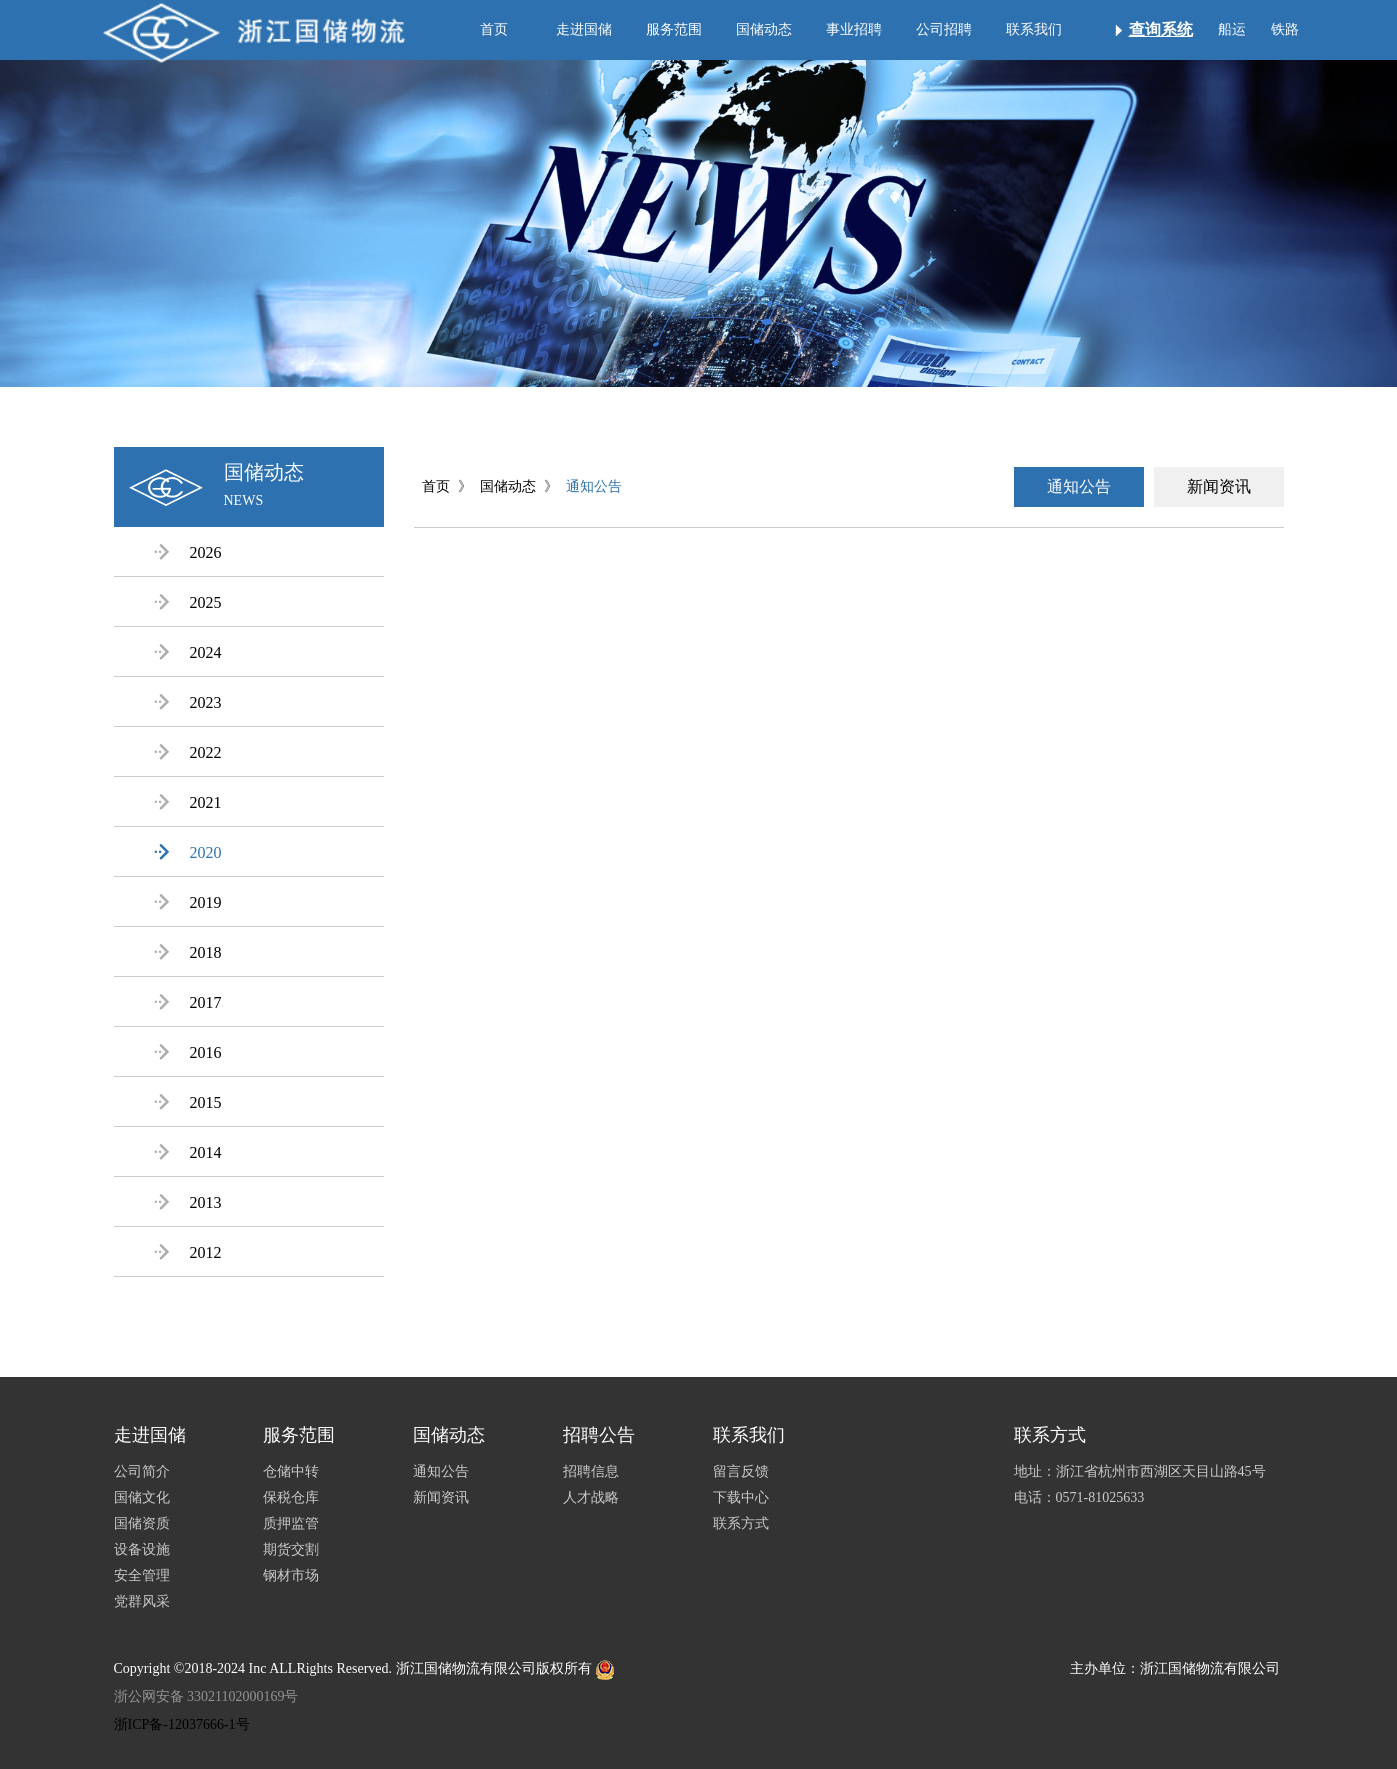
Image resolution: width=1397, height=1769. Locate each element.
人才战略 (591, 1497)
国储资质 (142, 1523)
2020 (188, 852)
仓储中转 (291, 1471)
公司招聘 (944, 29)
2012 (188, 1252)
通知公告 (594, 486)
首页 (494, 29)
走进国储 (584, 29)
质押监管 (291, 1523)
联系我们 (1034, 29)
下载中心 (741, 1497)
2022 (188, 752)
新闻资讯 (1219, 486)
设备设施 (142, 1549)
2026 (188, 552)
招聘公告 (599, 1435)
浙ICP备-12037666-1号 (182, 1724)
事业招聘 (854, 29)
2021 (188, 802)
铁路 (1285, 29)
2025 (188, 602)
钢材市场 (291, 1575)
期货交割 (291, 1549)
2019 (188, 902)
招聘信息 (591, 1471)
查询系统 (1161, 29)
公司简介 (142, 1471)
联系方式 (741, 1523)
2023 (188, 702)
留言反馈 (741, 1471)
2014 (188, 1152)
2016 (188, 1052)
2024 (188, 652)
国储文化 (142, 1497)
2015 (188, 1102)
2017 (188, 1002)
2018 (188, 952)
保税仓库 (291, 1497)
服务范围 (674, 29)
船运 (1232, 29)
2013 (188, 1202)
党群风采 (142, 1601)
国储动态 (764, 29)
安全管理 (142, 1575)
